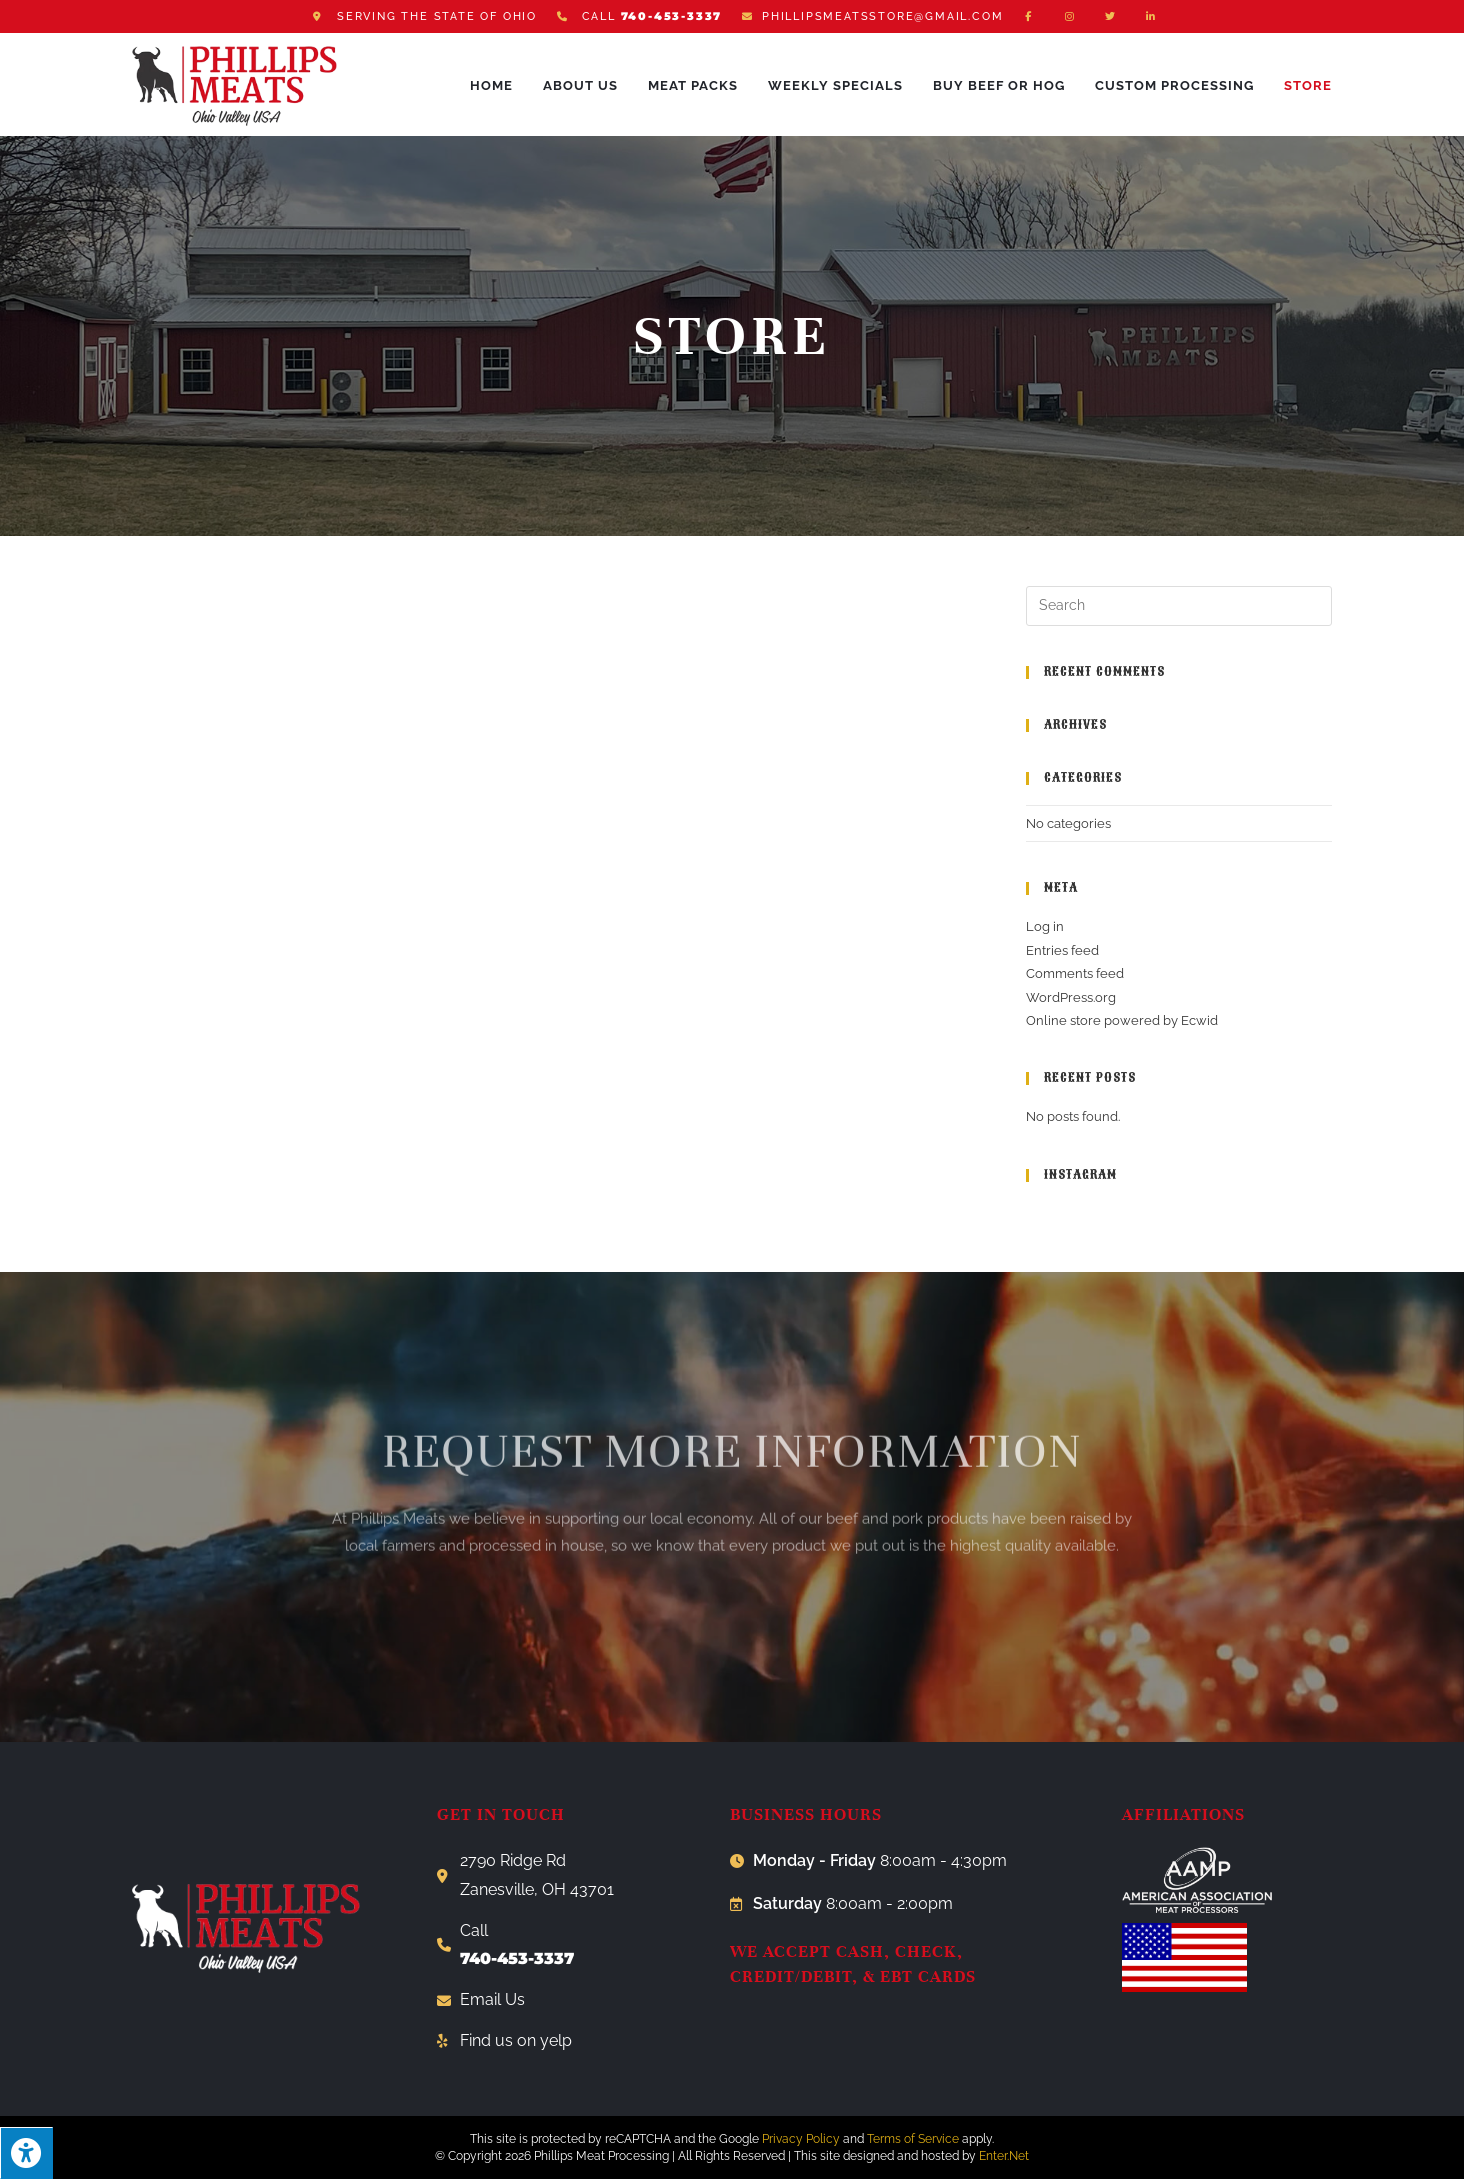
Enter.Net (1004, 2156)
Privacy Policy (801, 2139)
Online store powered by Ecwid (1122, 1020)
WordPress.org (1071, 997)
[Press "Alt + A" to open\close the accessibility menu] (26, 2153)
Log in (1045, 926)
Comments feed (1075, 973)
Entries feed (1062, 950)
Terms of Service (913, 2139)
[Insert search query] (1179, 606)
